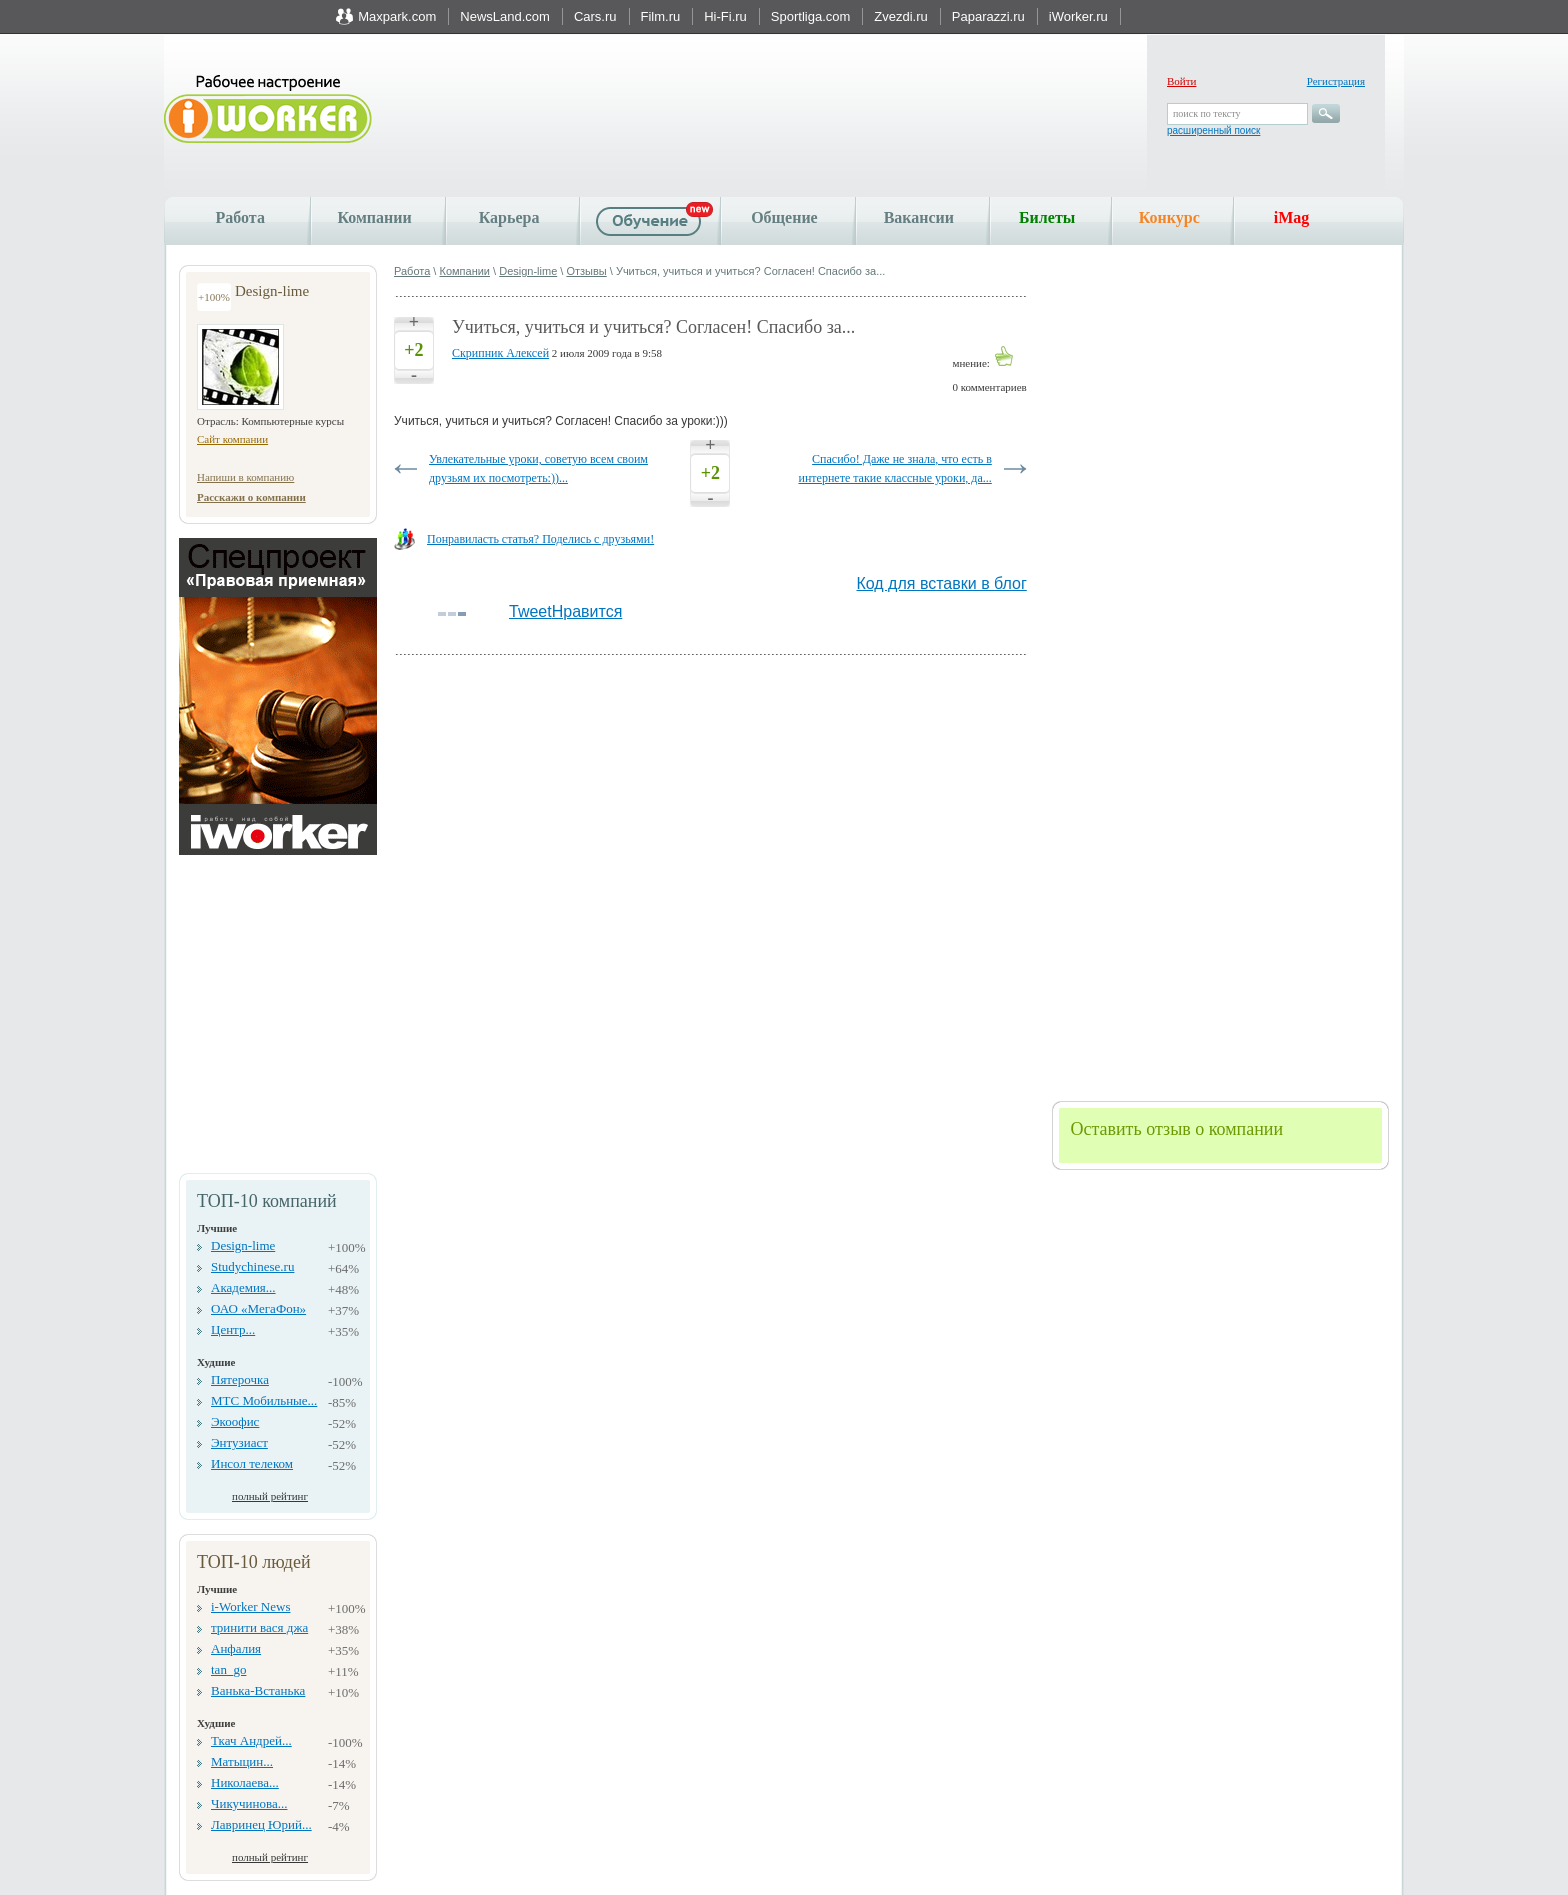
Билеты (1047, 217)
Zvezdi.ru (900, 16)
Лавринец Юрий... (261, 1824)
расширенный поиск (1213, 130)
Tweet (530, 611)
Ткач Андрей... (251, 1740)
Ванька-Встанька (258, 1690)
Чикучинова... (249, 1803)
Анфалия (236, 1648)
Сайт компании (232, 439)
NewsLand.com (505, 16)
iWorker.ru (1078, 16)
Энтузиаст (239, 1442)
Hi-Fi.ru (725, 16)
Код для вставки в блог (941, 583)
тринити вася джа (259, 1627)
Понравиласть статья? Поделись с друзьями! (540, 539)
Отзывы (586, 271)
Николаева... (245, 1782)
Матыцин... (242, 1761)
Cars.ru (595, 16)
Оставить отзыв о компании (1176, 1129)
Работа (240, 217)
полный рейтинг (270, 1496)
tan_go (228, 1669)
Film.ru (661, 16)
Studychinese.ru (252, 1266)
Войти (1181, 81)
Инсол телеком (252, 1463)
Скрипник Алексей (500, 353)
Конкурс (1169, 217)
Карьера (509, 217)
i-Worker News (250, 1606)
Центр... (233, 1329)
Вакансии (919, 217)
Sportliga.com (810, 16)
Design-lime (243, 1245)
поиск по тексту (1206, 113)
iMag (1292, 217)
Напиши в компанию (245, 477)
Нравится (587, 611)
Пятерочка (240, 1379)
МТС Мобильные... (264, 1400)
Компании (374, 217)
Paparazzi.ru (988, 16)
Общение (784, 217)
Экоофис (235, 1421)
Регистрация (1336, 81)
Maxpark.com (397, 16)
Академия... (243, 1287)
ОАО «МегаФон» (258, 1308)
